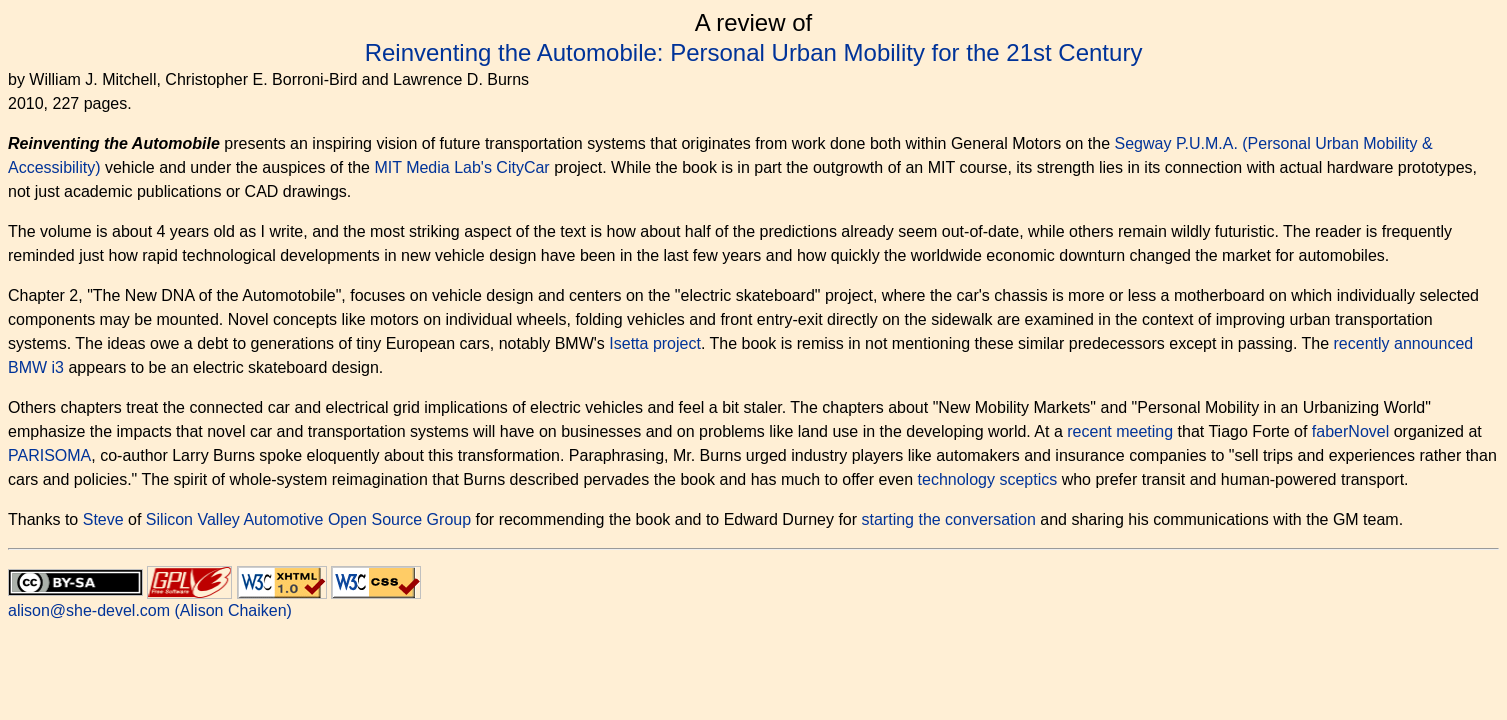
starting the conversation (949, 519)
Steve (103, 519)
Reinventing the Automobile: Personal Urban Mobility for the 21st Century (754, 52)
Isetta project (655, 343)
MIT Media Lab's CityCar (461, 167)
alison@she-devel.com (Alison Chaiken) (150, 610)
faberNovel (1350, 431)
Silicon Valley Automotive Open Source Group (308, 519)
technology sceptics (988, 479)
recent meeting (1120, 431)
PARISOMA (49, 455)
